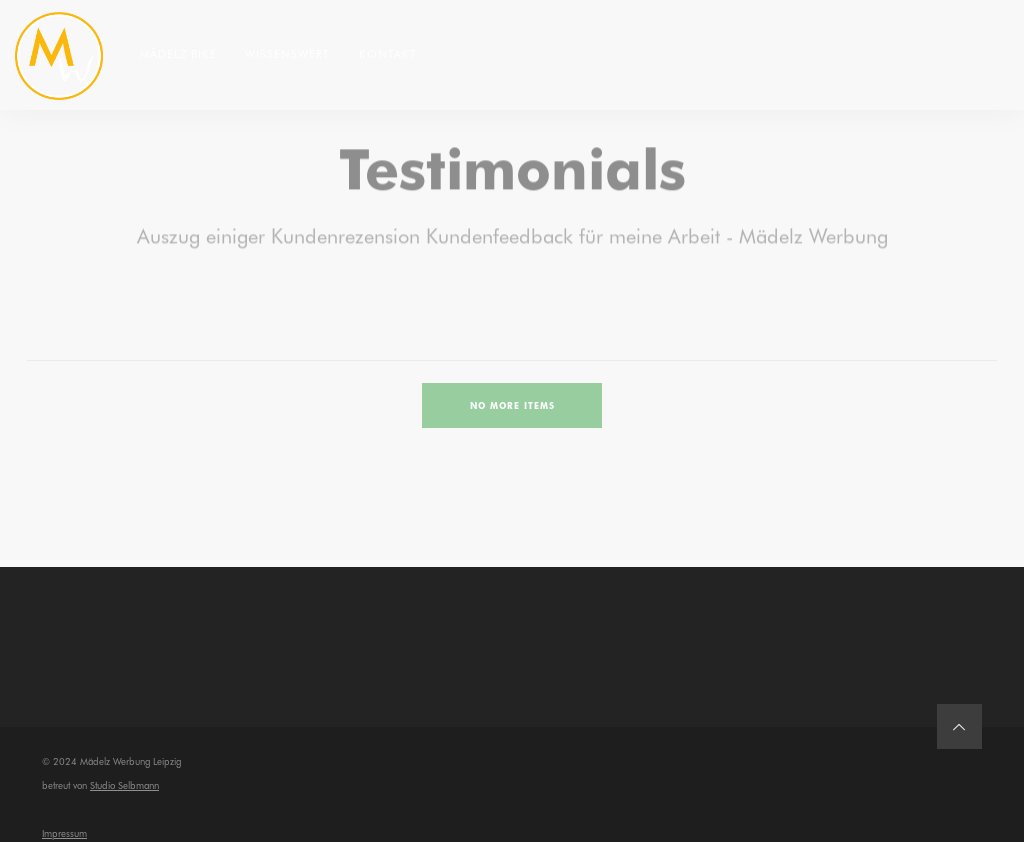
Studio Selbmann (124, 785)
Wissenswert (287, 53)
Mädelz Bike (178, 53)
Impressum (64, 833)
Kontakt (388, 53)
